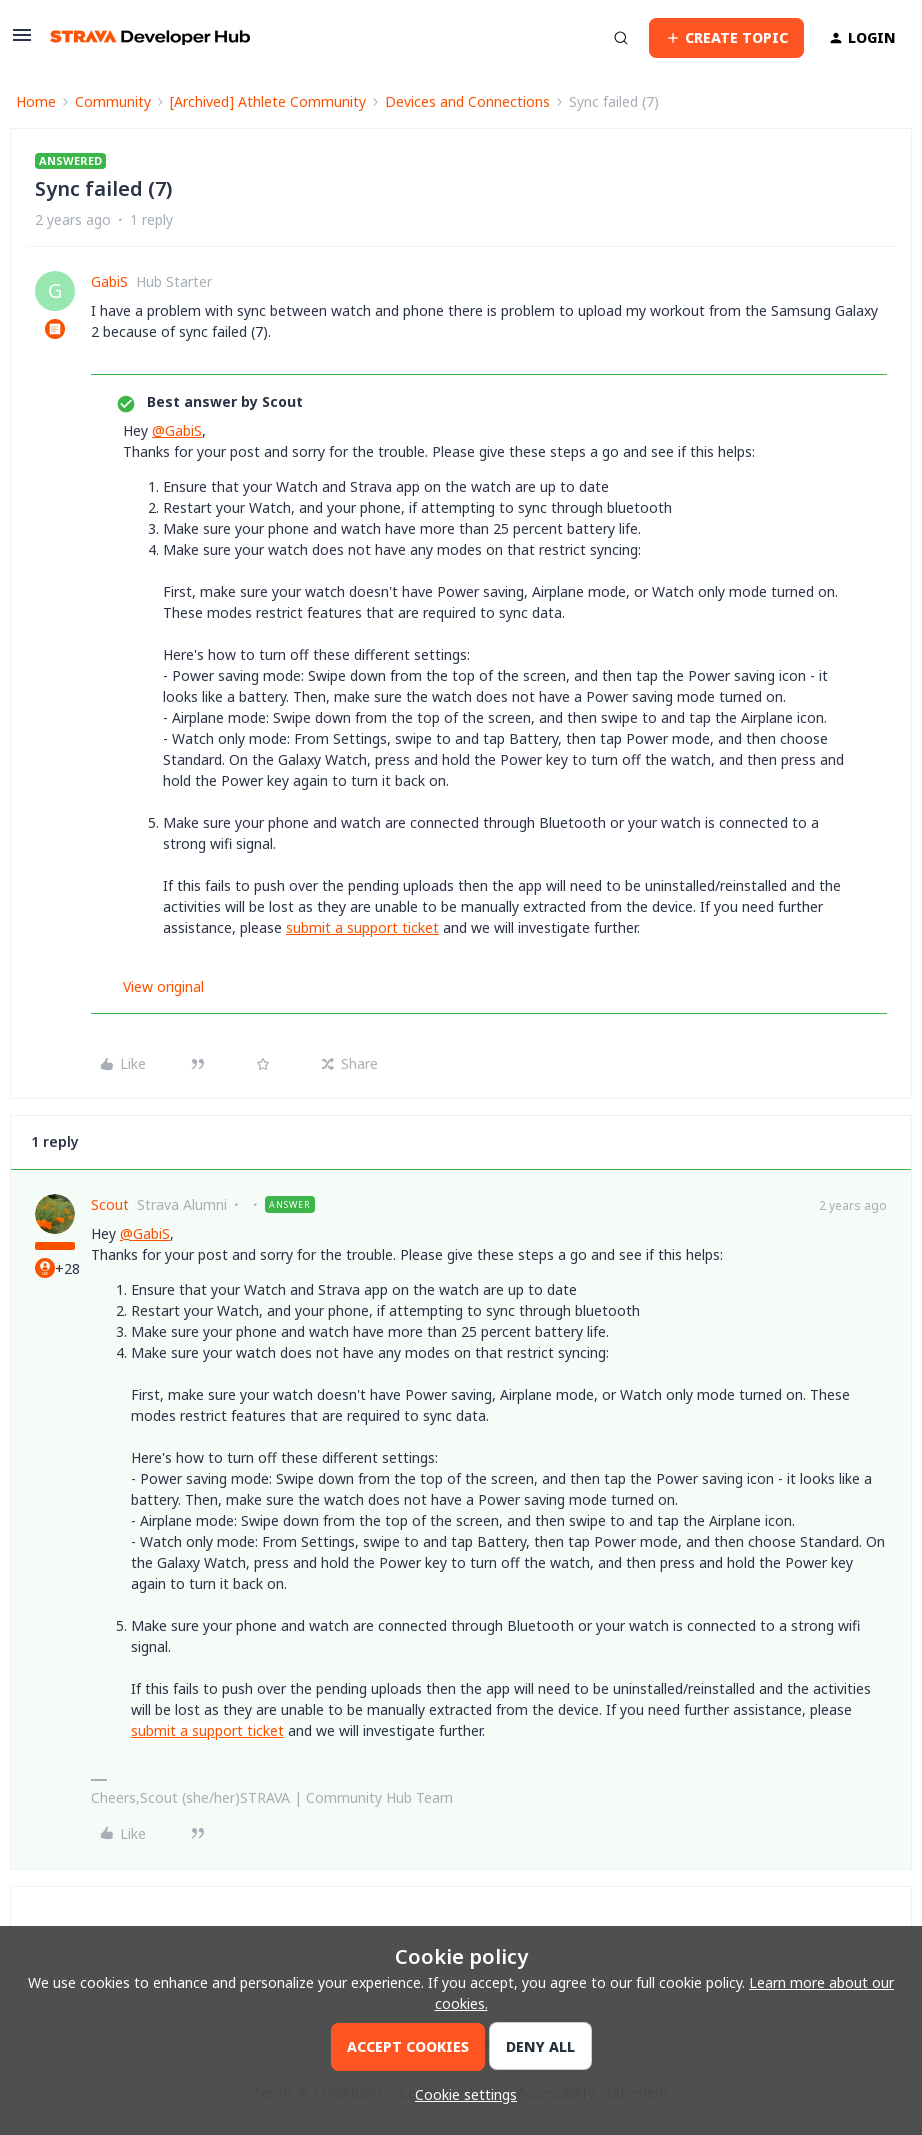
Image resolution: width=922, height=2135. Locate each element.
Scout (110, 1204)
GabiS (109, 281)
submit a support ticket (362, 927)
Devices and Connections (467, 101)
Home (36, 101)
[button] (22, 41)
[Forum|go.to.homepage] (150, 37)
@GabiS (177, 430)
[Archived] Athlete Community (268, 101)
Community (113, 101)
